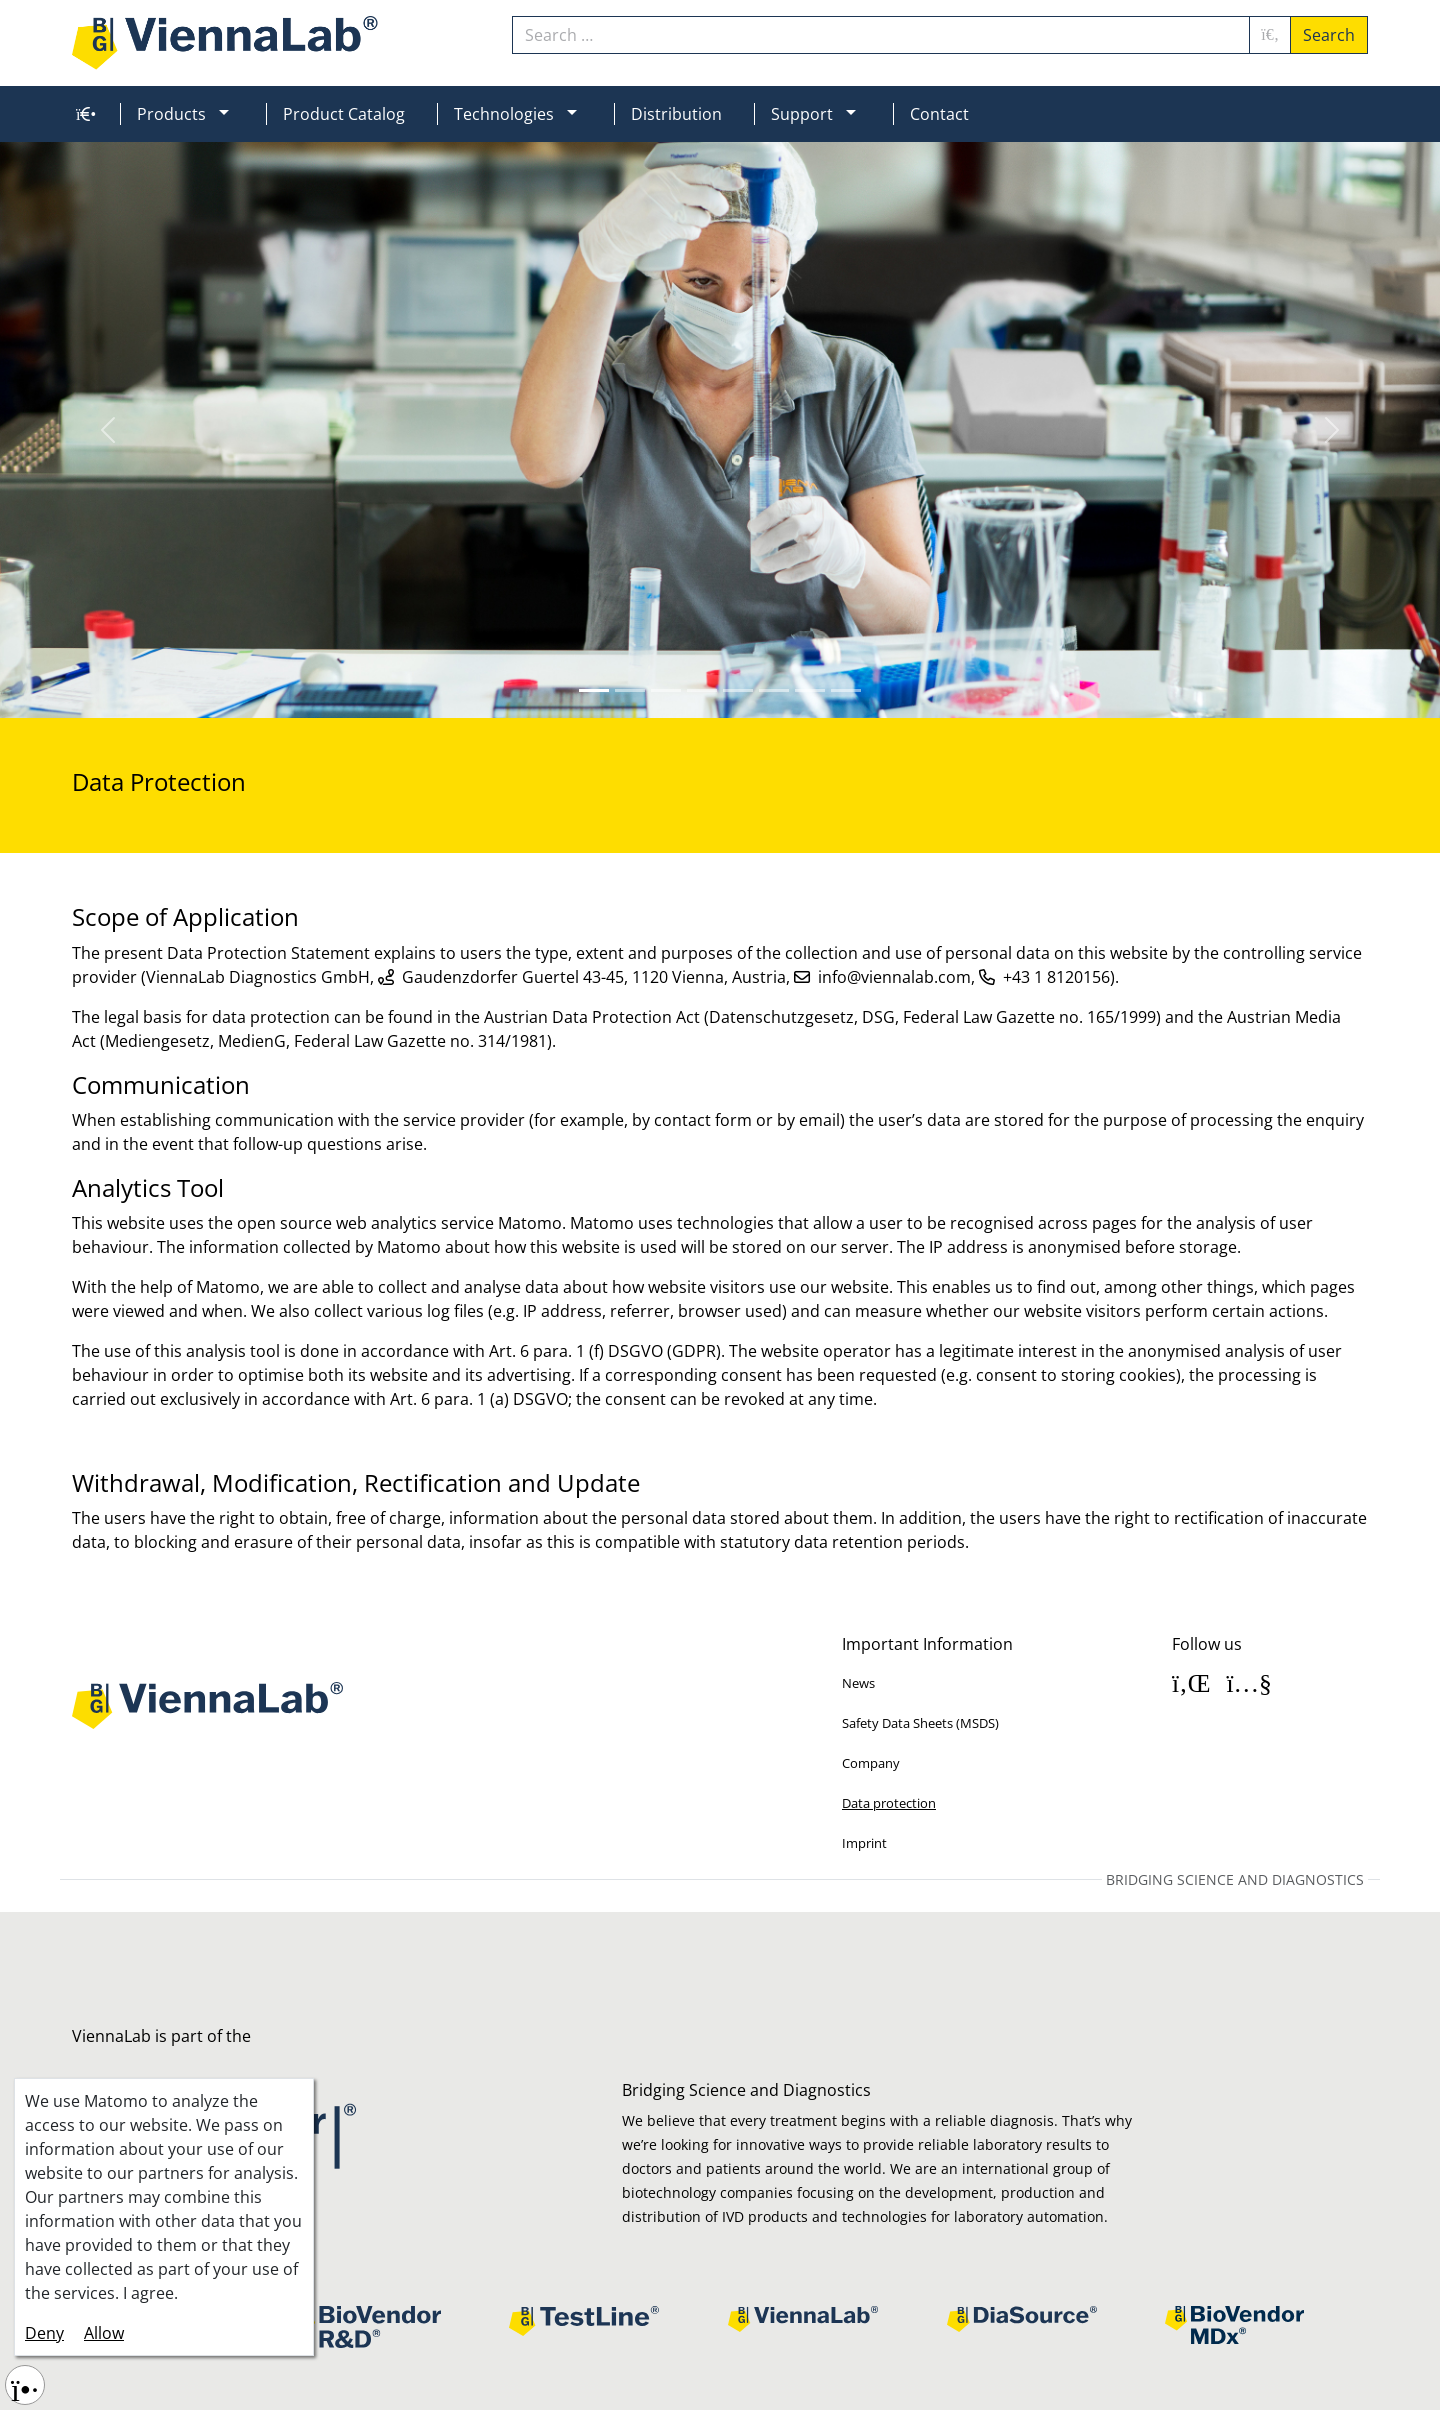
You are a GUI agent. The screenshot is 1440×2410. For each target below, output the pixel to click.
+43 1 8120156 (1056, 977)
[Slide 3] (702, 690)
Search (1329, 35)
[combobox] (881, 35)
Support (802, 114)
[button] (232, 114)
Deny (44, 2333)
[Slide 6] (810, 690)
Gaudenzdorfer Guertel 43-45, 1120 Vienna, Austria (594, 977)
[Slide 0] (594, 690)
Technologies (504, 114)
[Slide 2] (666, 690)
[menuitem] (82, 114)
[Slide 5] (774, 690)
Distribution (676, 114)
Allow (104, 2333)
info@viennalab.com (894, 977)
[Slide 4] (738, 690)
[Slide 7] (846, 690)
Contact (939, 114)
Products (171, 114)
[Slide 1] (630, 690)
